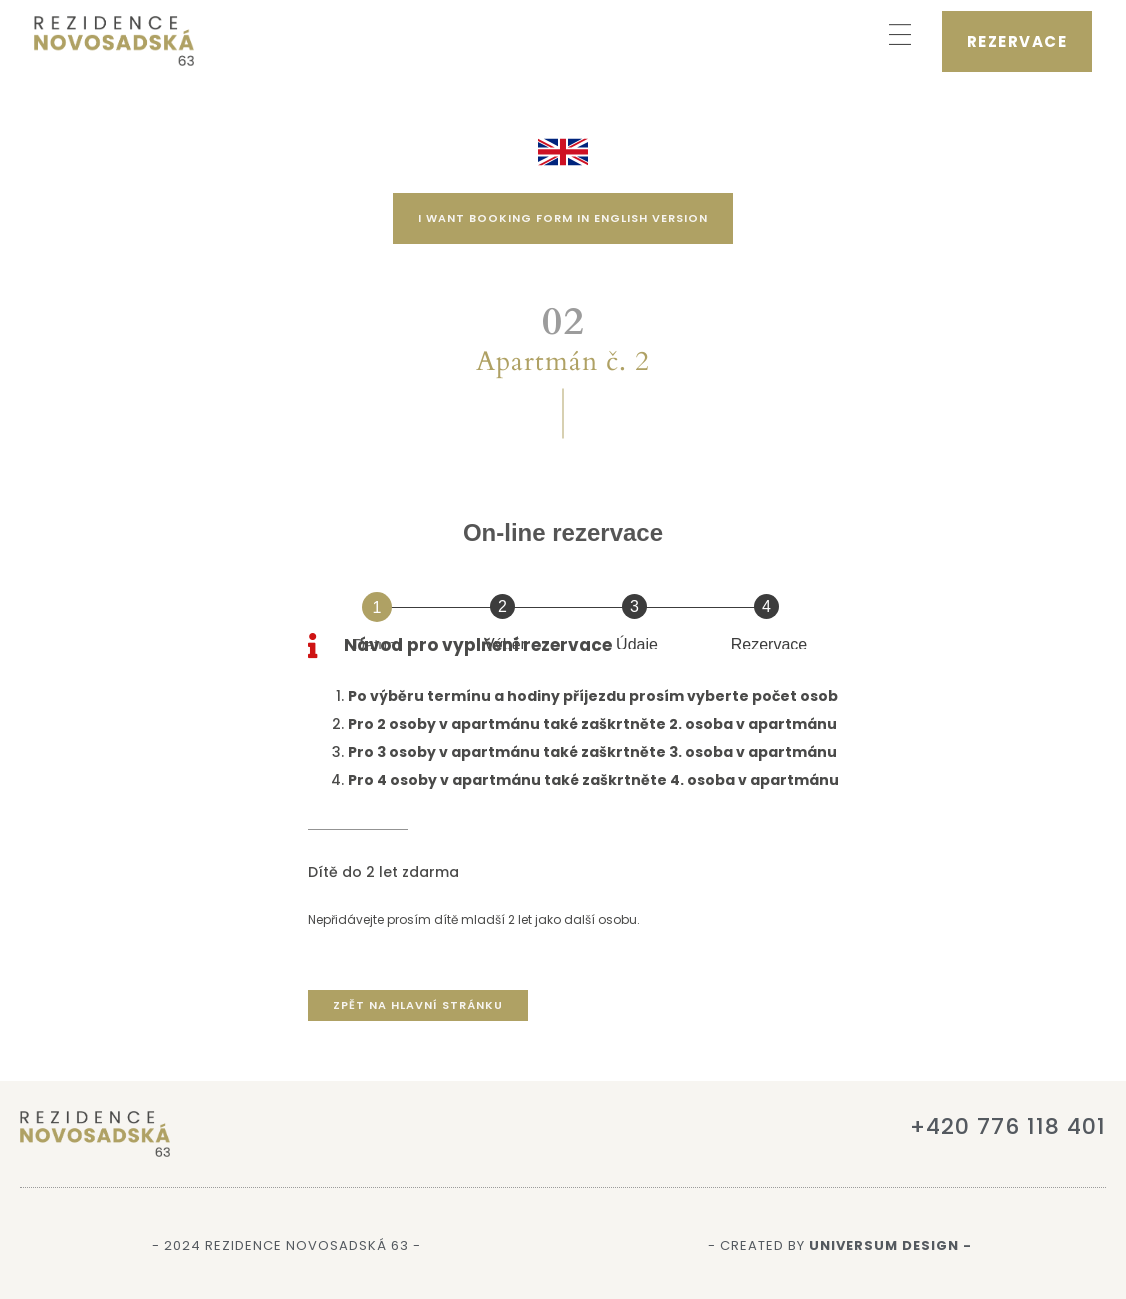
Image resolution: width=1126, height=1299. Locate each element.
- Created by (840, 1245)
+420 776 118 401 (1008, 1126)
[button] (900, 36)
